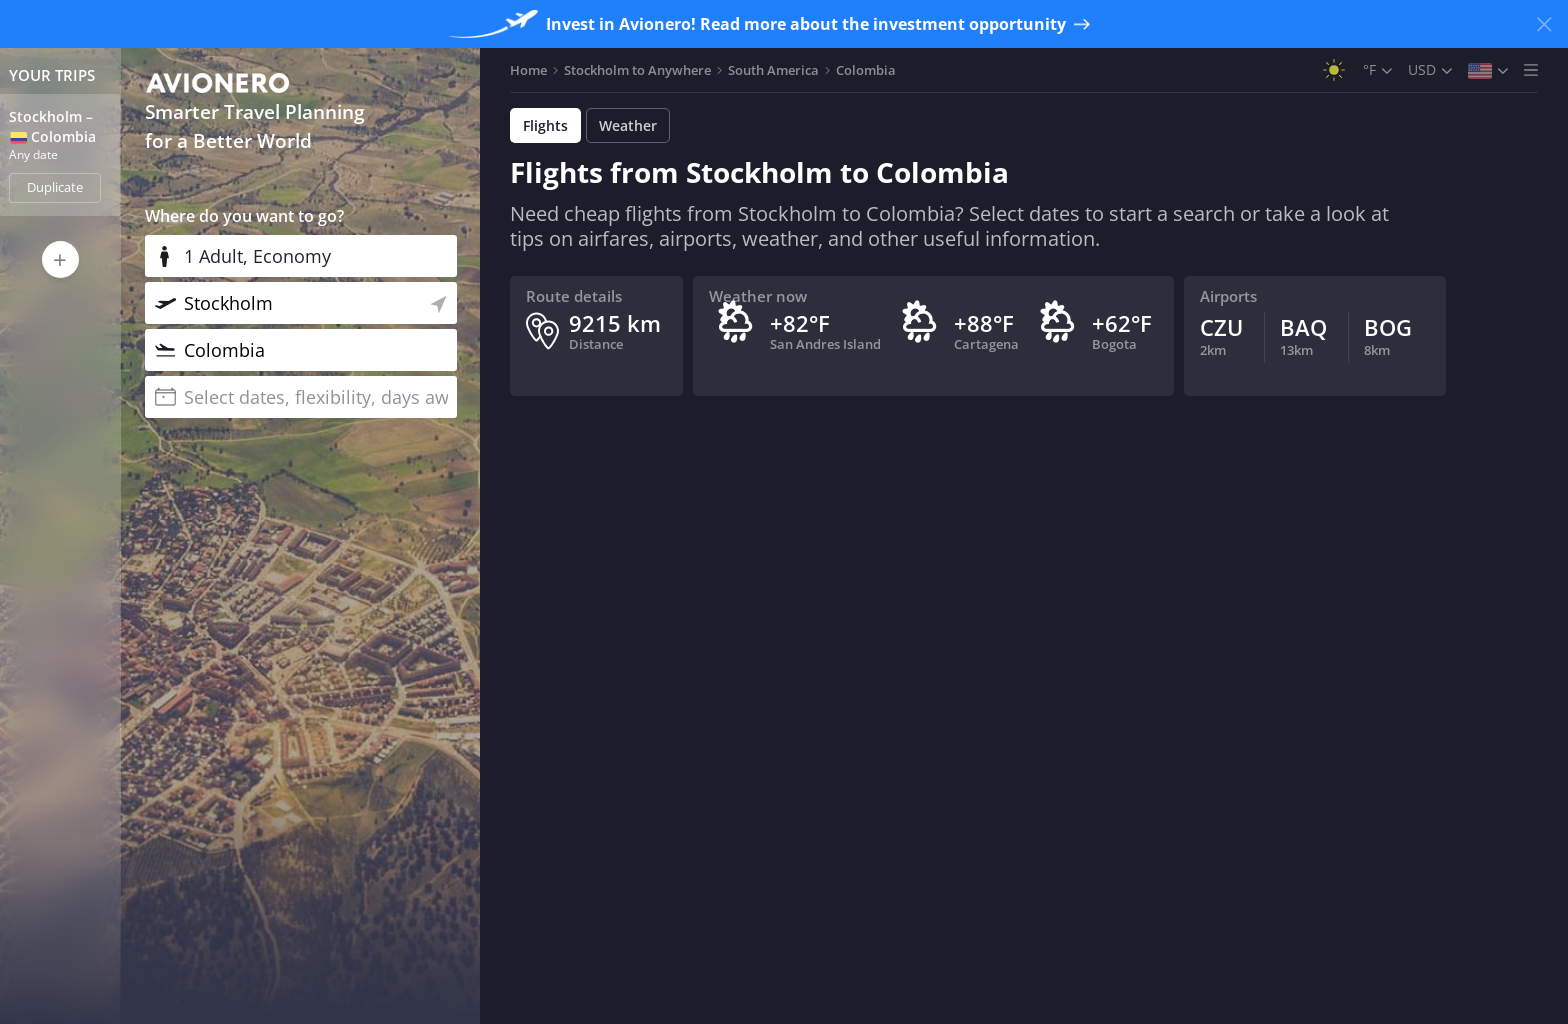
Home (528, 70)
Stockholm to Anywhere (637, 70)
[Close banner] (1544, 24)
